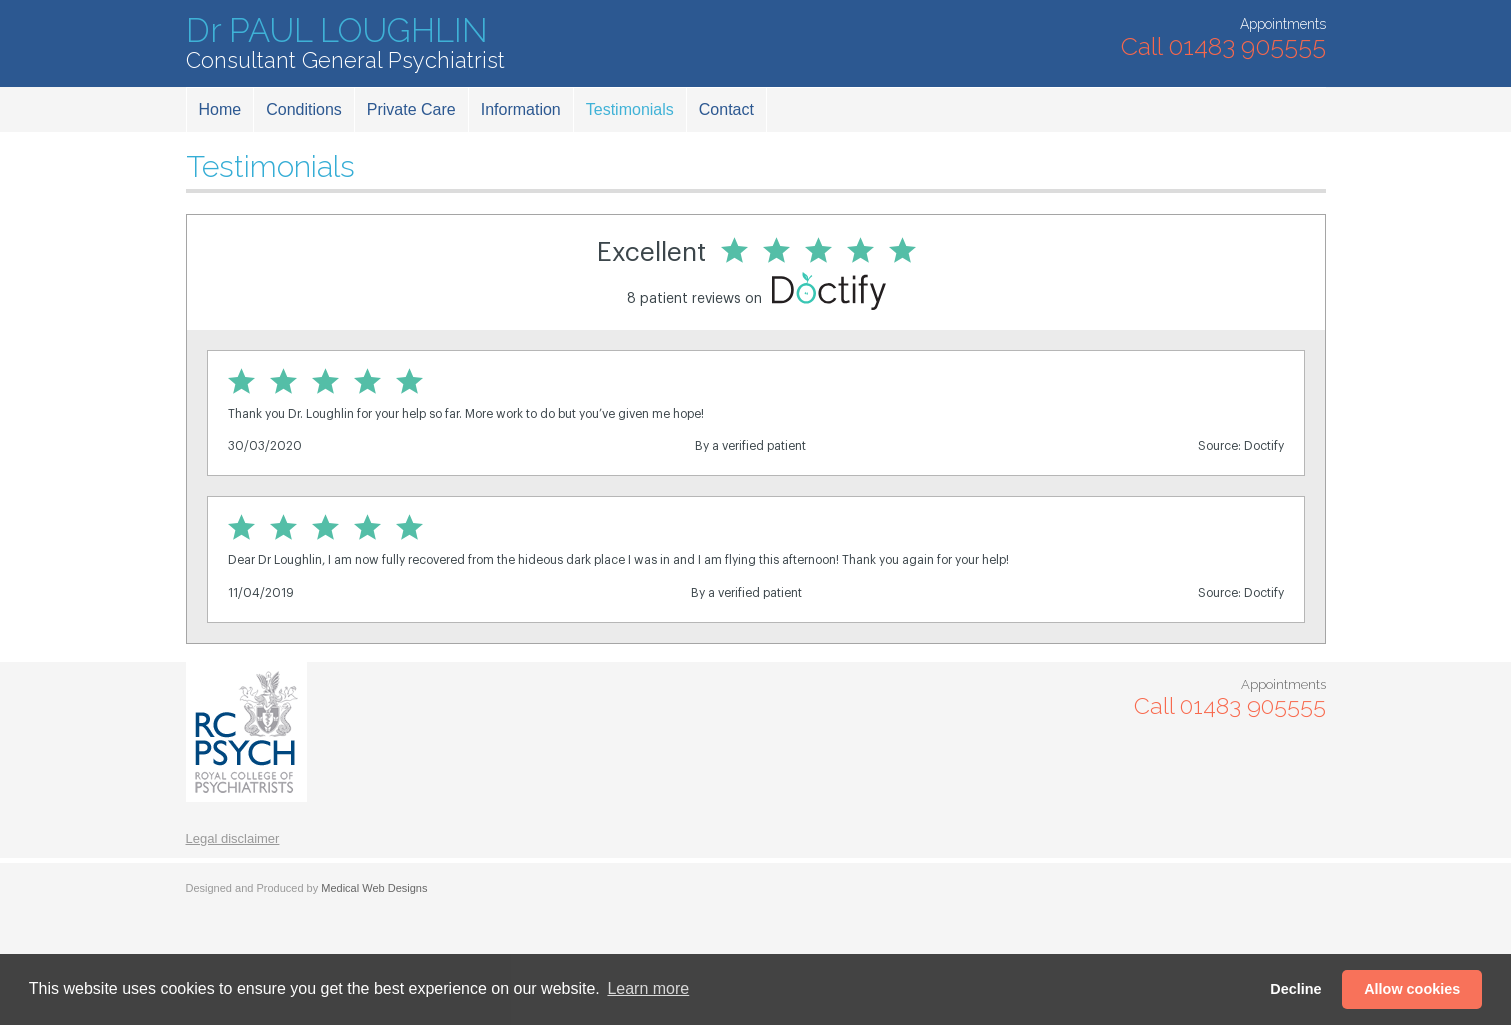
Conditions (304, 109)
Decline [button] (1295, 989)
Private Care (411, 109)
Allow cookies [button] (1412, 989)
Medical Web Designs (374, 888)
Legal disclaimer (233, 838)
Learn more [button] (648, 988)
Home (220, 109)
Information (521, 109)
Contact (726, 109)
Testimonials (630, 109)
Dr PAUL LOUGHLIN (345, 43)
